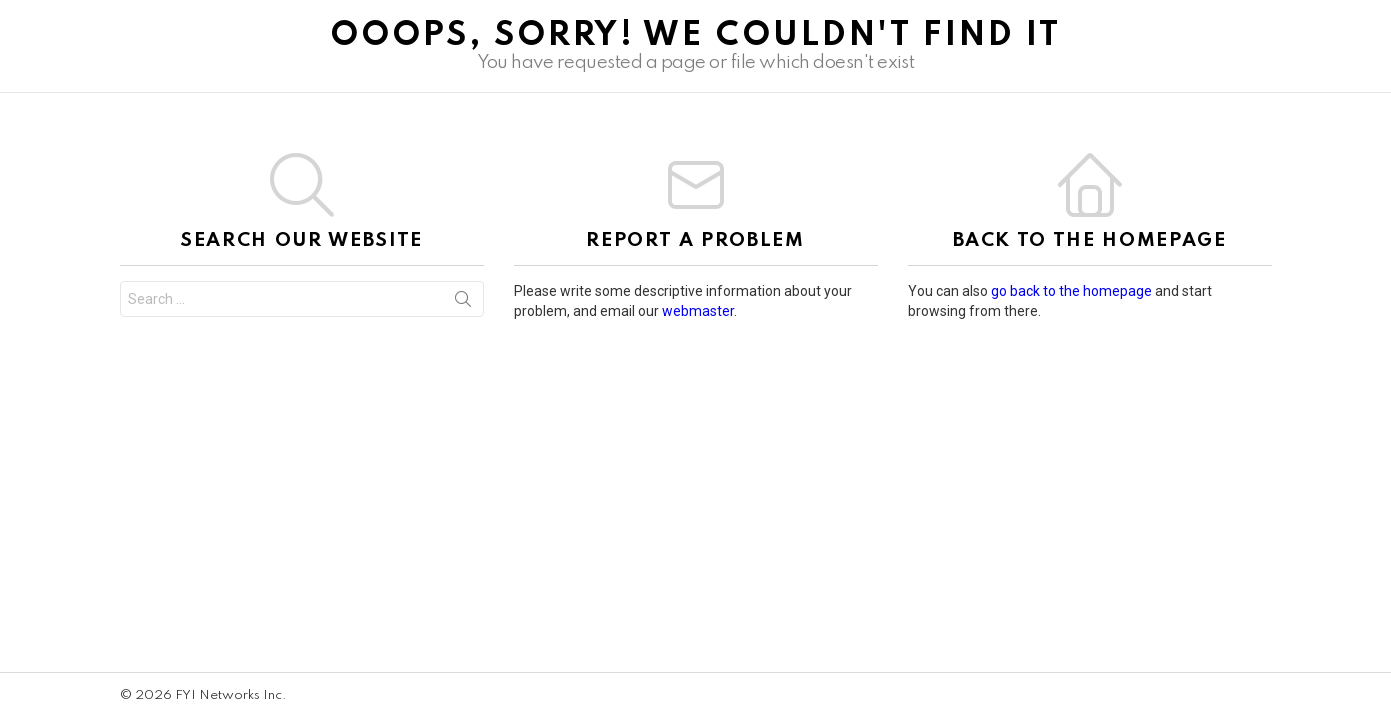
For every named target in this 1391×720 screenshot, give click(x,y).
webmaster (698, 311)
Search (463, 303)
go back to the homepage (1071, 291)
